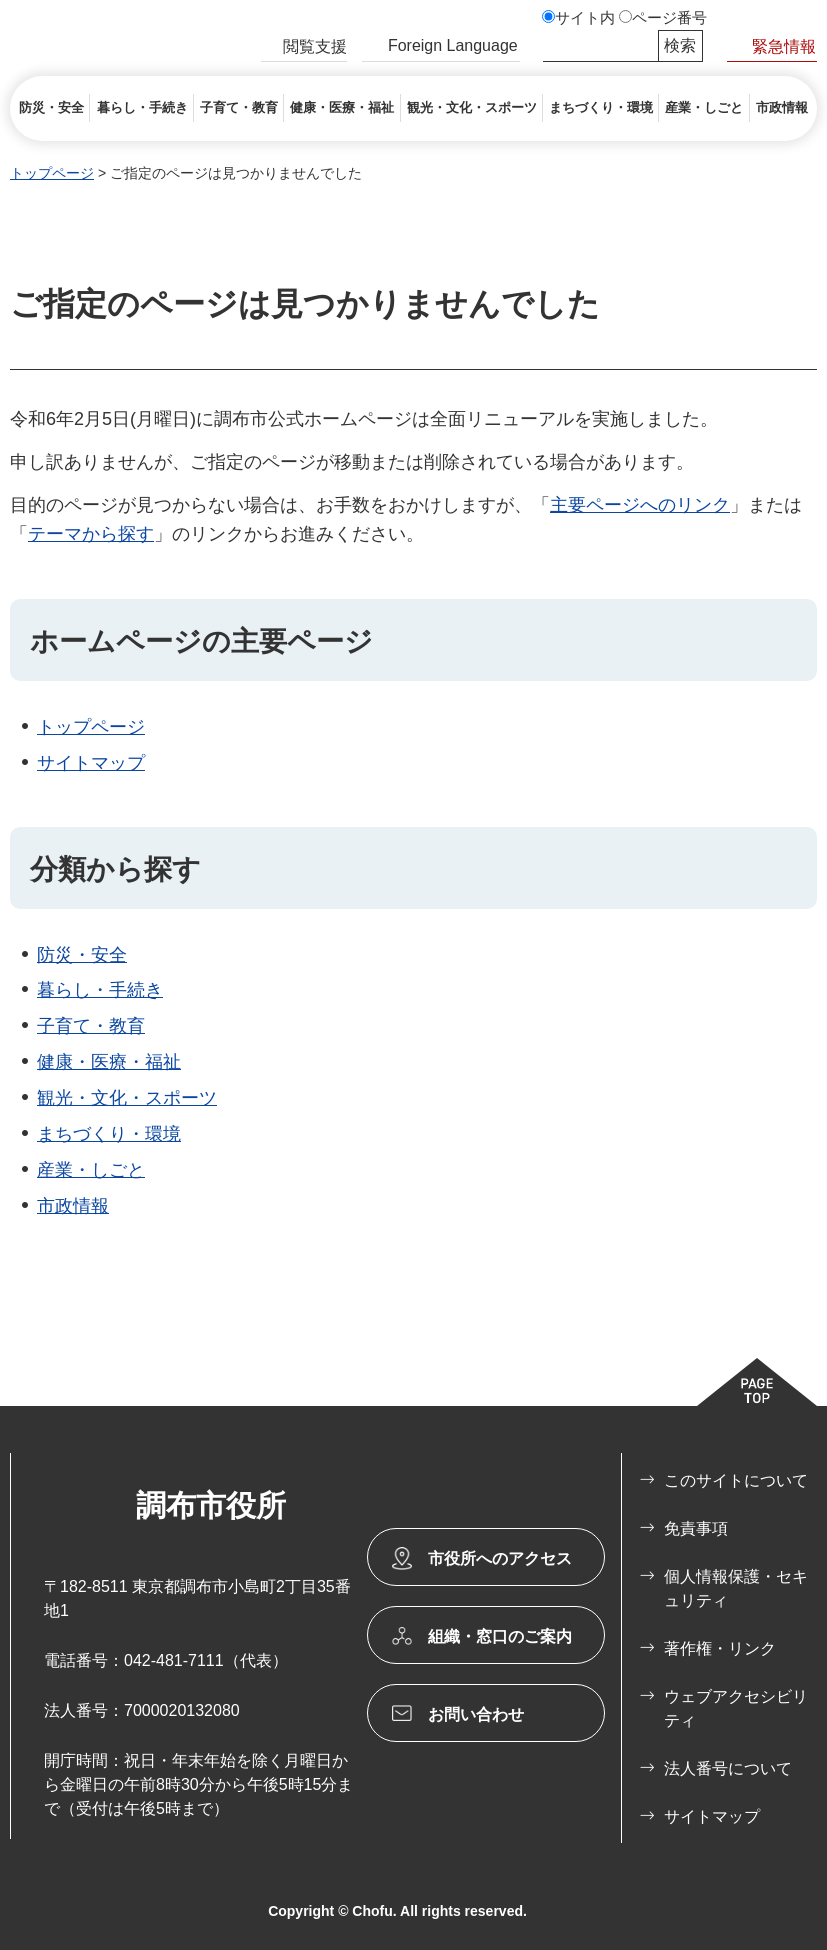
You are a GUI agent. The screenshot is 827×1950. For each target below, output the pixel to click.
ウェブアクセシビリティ (736, 1708)
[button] (304, 49)
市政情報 (73, 1206)
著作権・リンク (720, 1648)
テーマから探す (91, 534)
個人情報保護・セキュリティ (736, 1588)
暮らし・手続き (100, 990)
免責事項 (696, 1528)
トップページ (52, 173)
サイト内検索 (552, 46)
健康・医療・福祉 (109, 1062)
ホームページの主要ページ (201, 641)
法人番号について (728, 1768)
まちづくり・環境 (109, 1134)
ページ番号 (669, 18)
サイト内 (585, 18)
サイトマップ (91, 763)
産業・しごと (91, 1170)
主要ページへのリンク (640, 505)
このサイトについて (736, 1480)
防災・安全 (82, 955)
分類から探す (115, 869)
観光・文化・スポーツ (127, 1098)
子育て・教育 (91, 1026)
